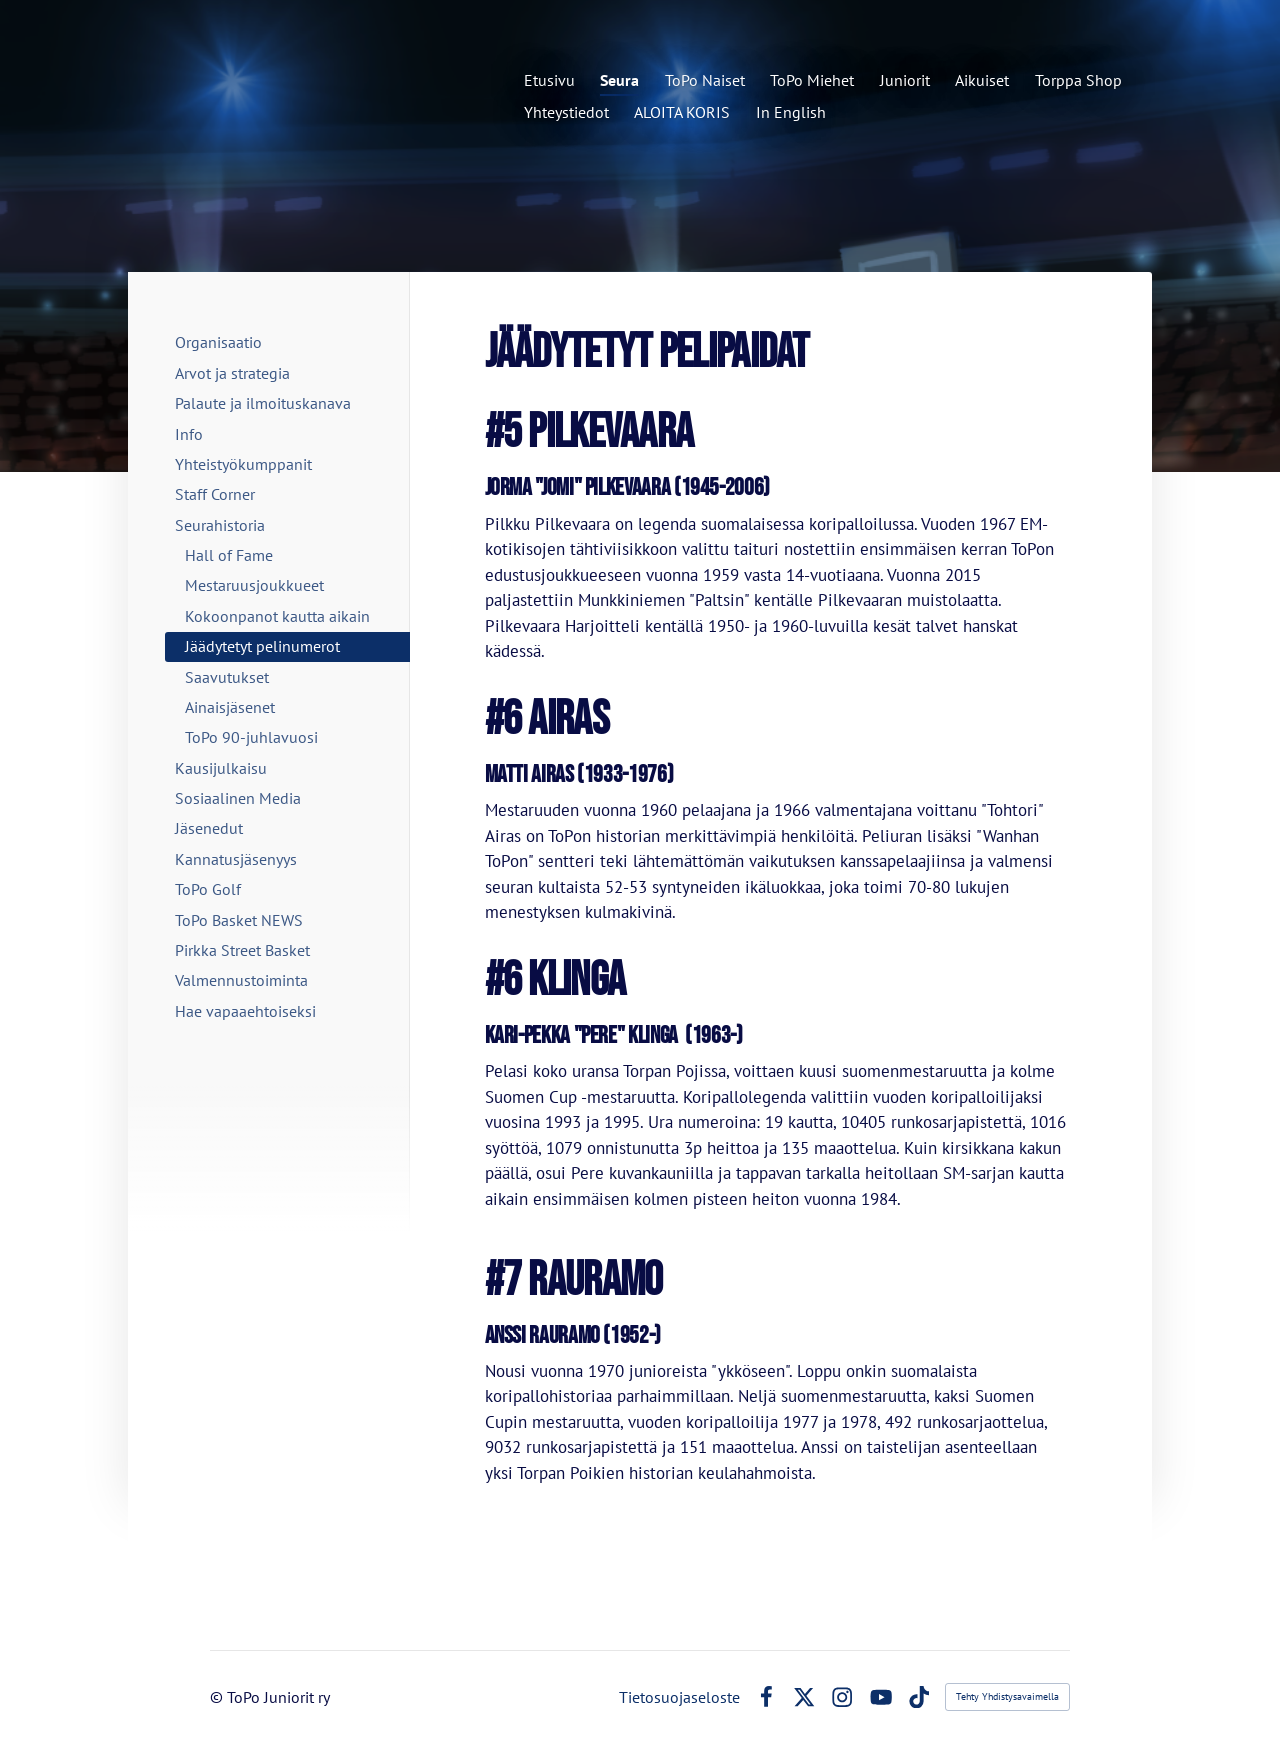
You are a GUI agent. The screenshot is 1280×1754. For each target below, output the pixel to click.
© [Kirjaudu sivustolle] (218, 1697)
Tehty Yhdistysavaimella (1007, 1696)
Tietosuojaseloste (679, 1697)
